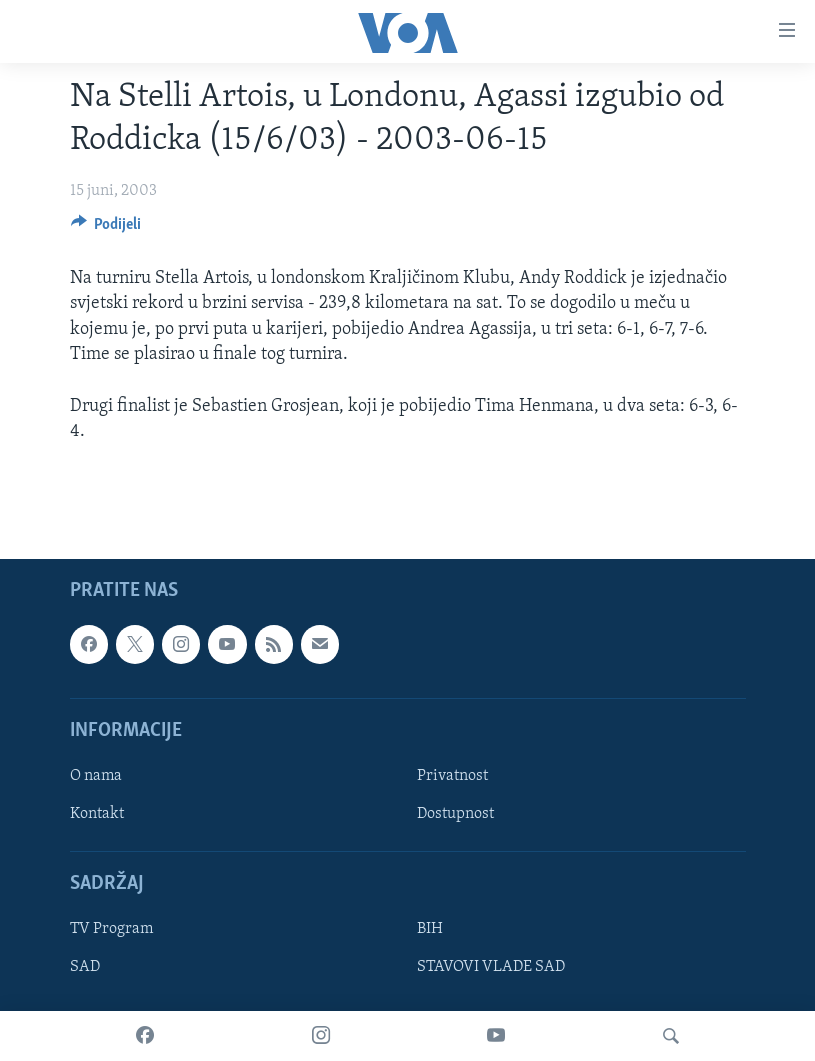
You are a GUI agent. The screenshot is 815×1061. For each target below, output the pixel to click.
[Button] (106, 229)
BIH (430, 930)
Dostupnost (455, 814)
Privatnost (452, 776)
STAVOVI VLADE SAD (491, 968)
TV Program (111, 930)
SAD (85, 968)
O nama (96, 776)
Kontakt (97, 814)
